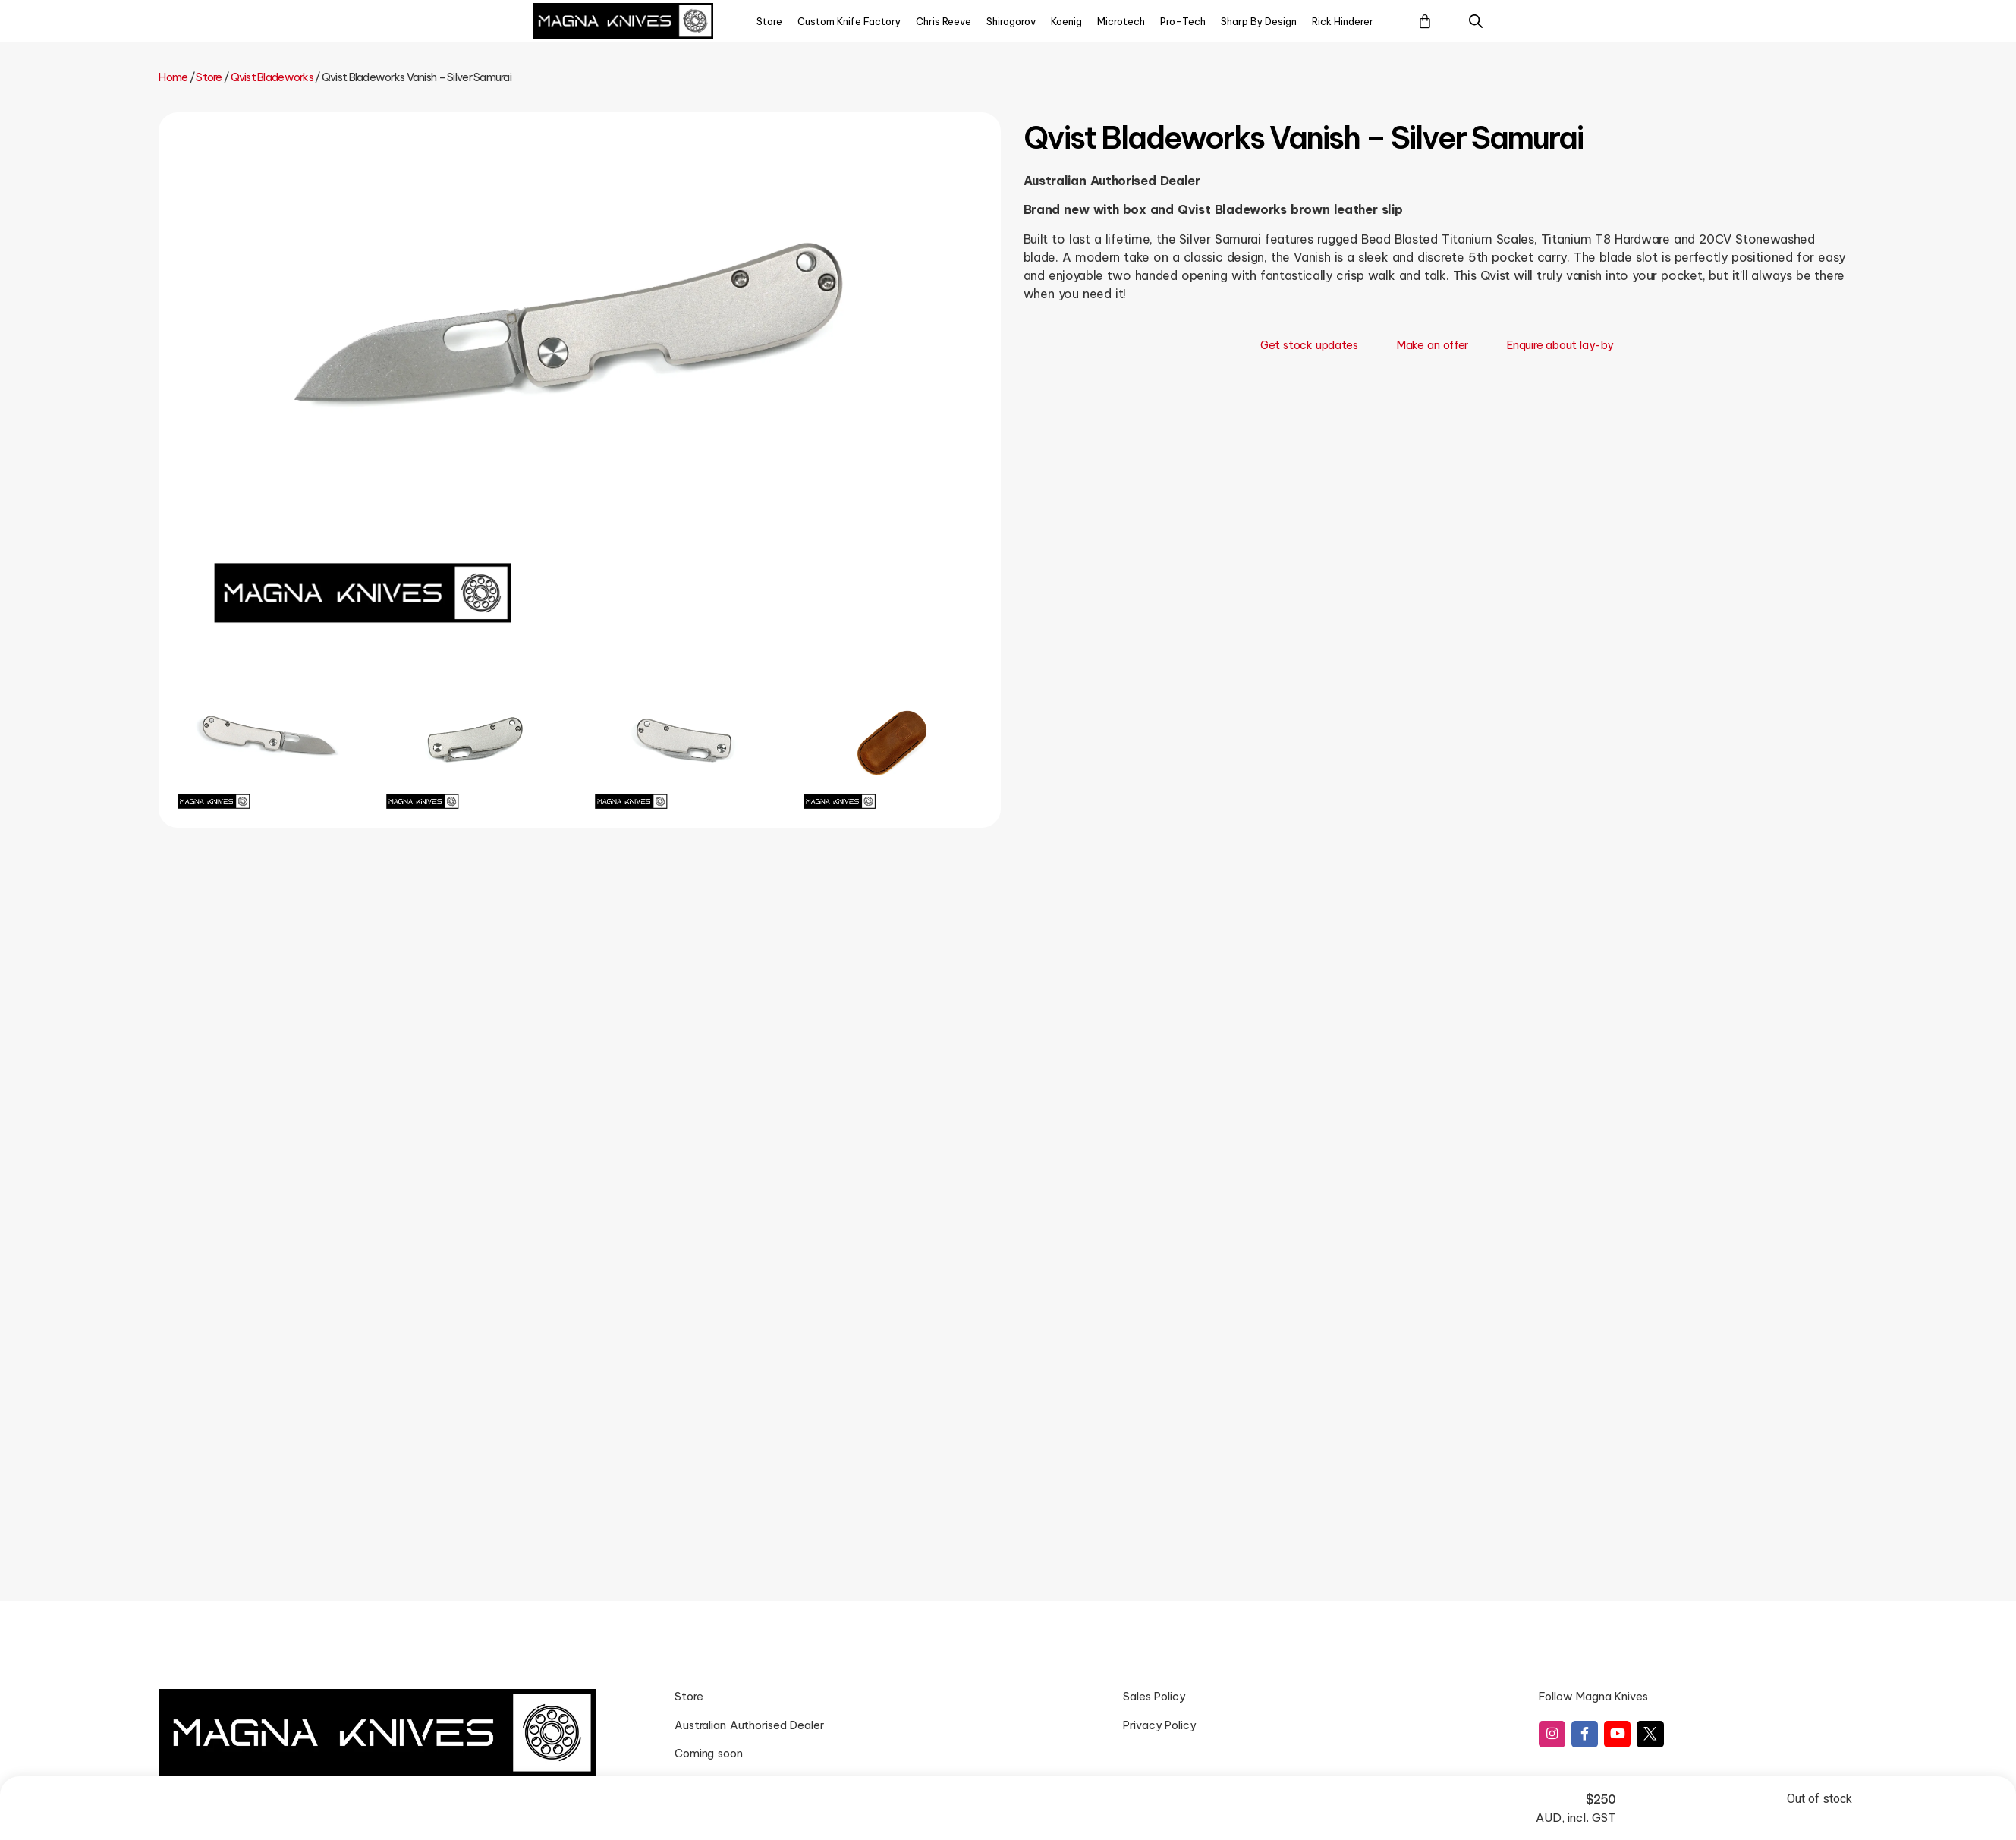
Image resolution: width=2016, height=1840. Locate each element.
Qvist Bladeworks (272, 77)
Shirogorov (1011, 21)
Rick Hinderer (1342, 21)
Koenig (1066, 21)
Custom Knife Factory (849, 21)
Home (173, 77)
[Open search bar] (1475, 21)
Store (769, 21)
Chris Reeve (943, 21)
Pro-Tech (1183, 21)
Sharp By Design (1259, 21)
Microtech (1121, 21)
